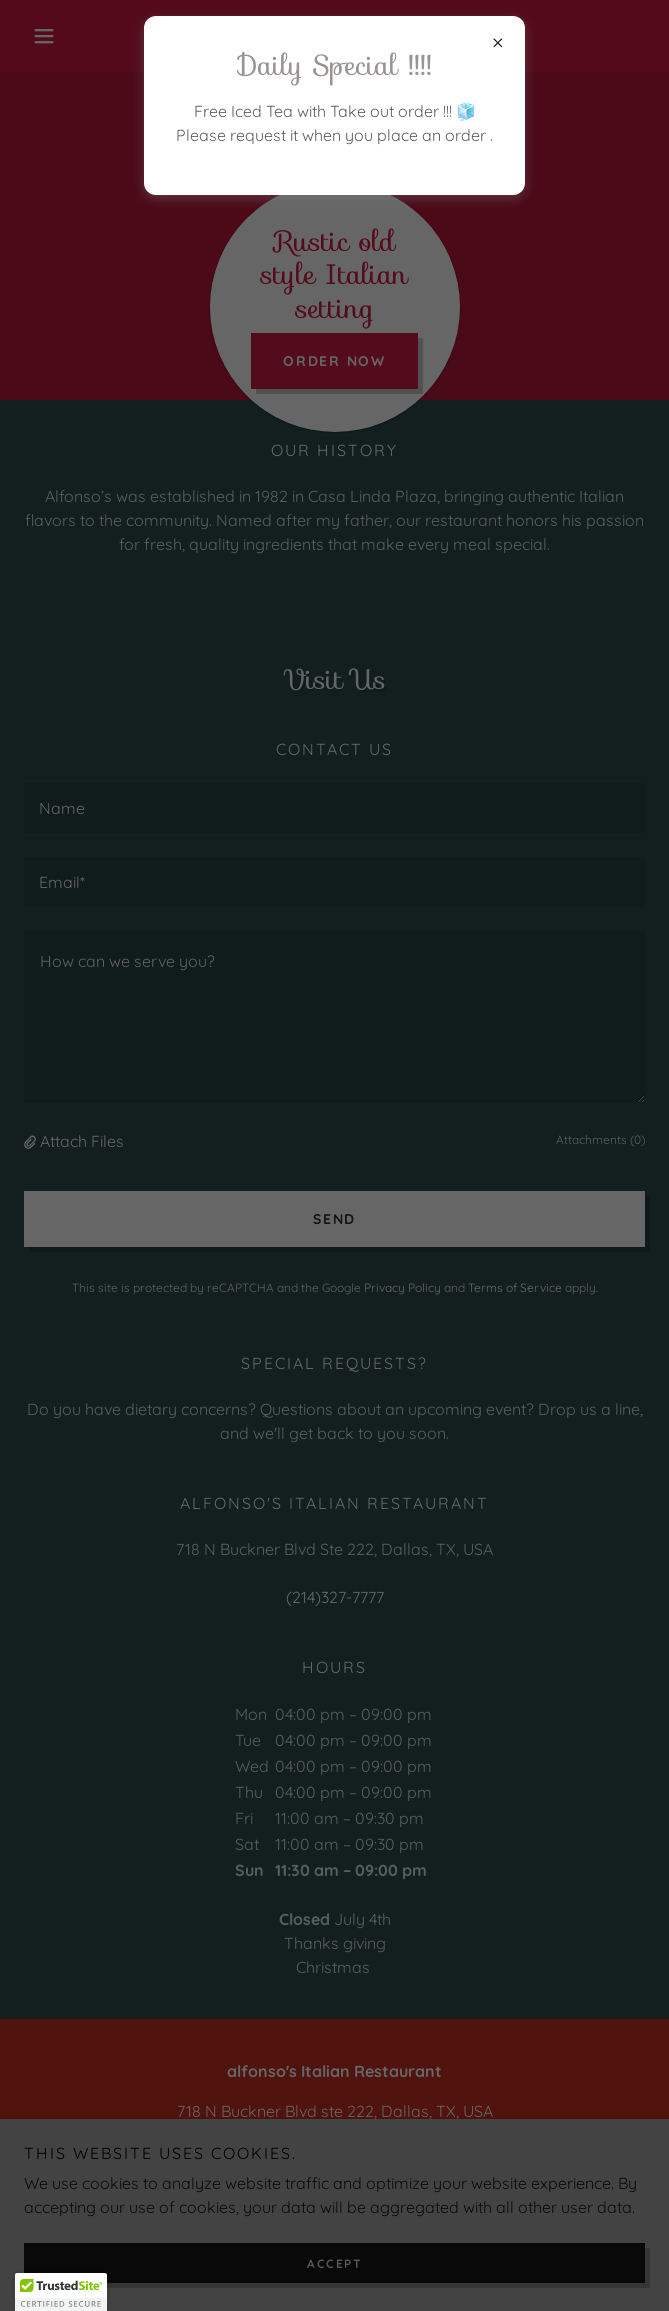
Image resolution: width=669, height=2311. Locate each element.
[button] (61, 2292)
